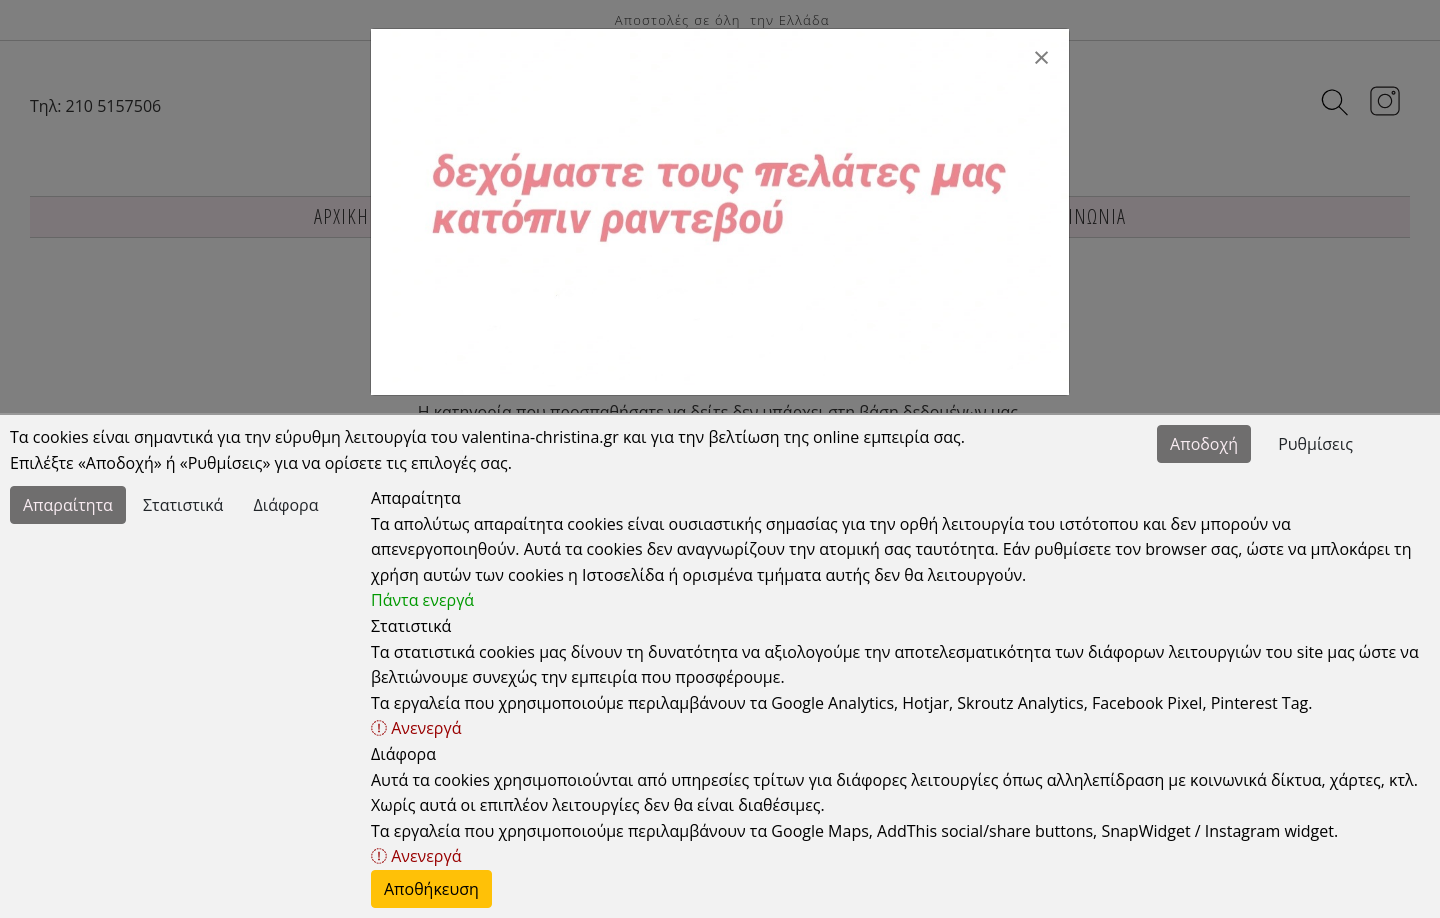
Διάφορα (286, 505)
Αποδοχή (1204, 444)
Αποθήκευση (431, 889)
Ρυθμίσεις (1315, 444)
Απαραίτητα (68, 505)
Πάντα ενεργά (422, 600)
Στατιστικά (183, 505)
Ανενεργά (416, 728)
